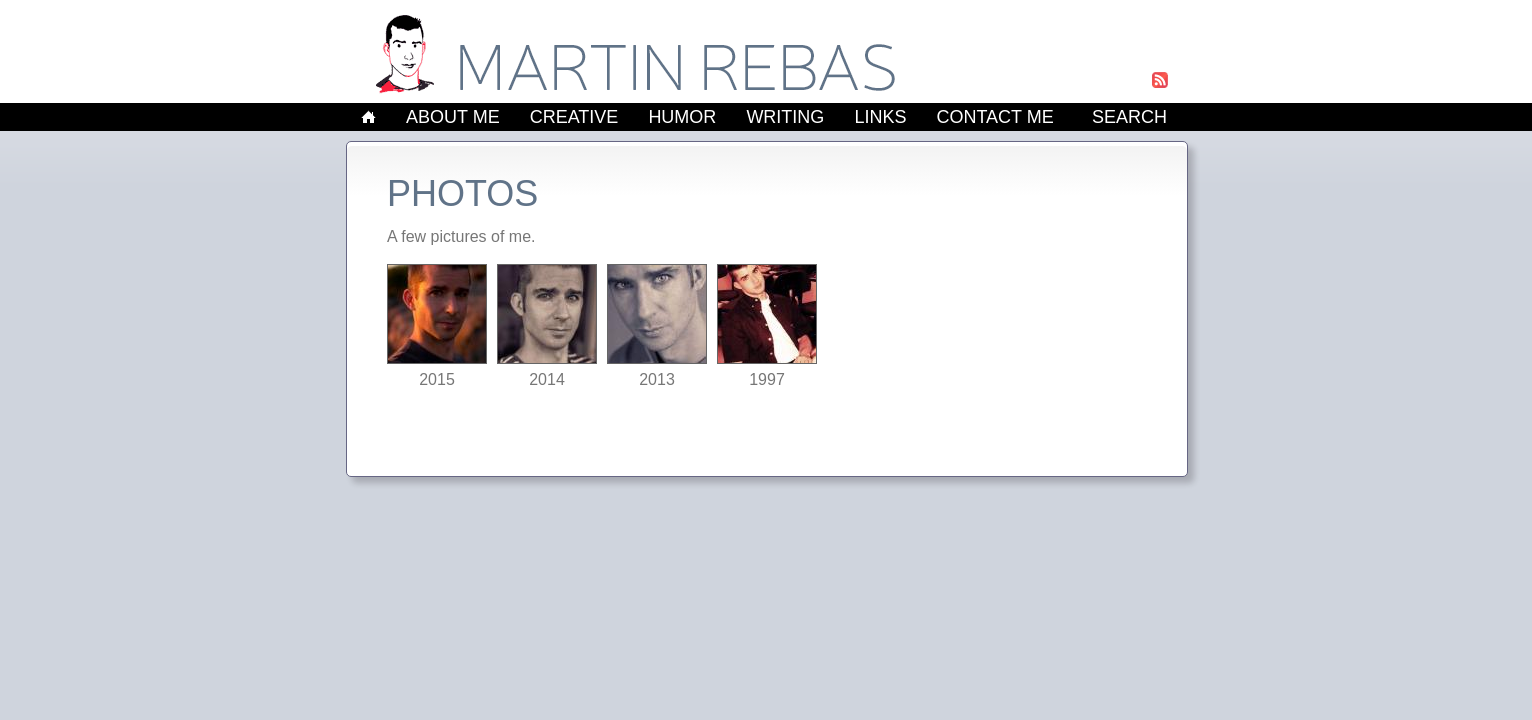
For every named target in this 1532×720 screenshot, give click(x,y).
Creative (574, 117)
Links (880, 117)
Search (1129, 117)
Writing (785, 117)
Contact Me (994, 117)
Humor (682, 117)
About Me (453, 117)
